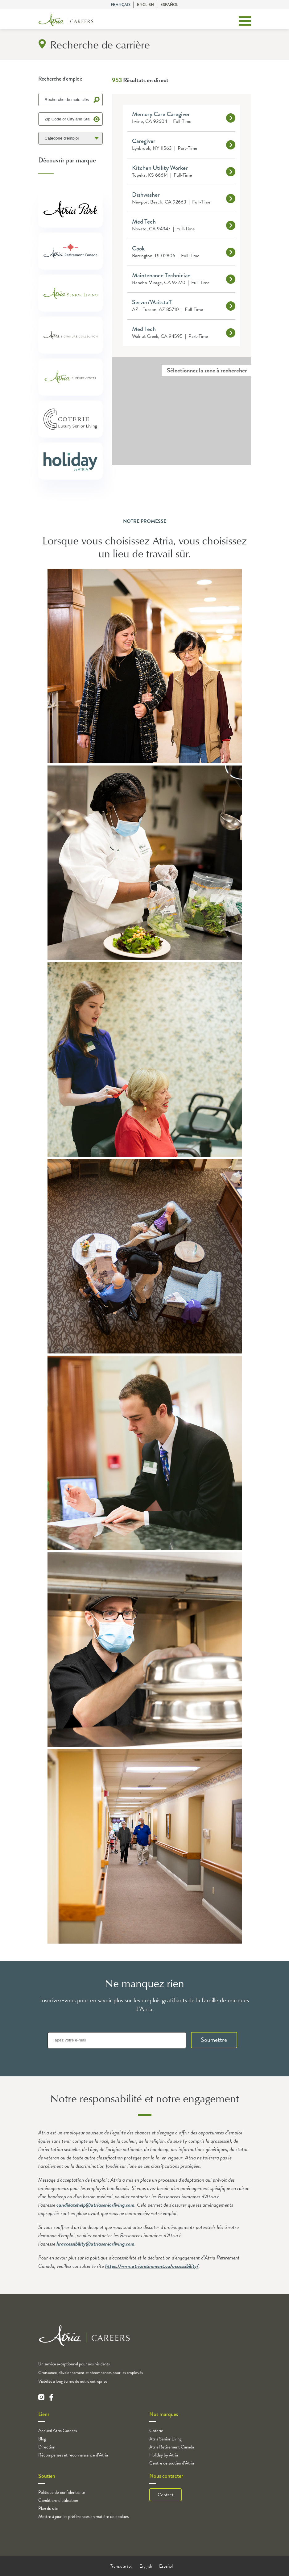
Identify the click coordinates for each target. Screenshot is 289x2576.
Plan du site (48, 2508)
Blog (42, 2438)
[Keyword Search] (70, 99)
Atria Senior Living (165, 2438)
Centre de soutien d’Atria (171, 2463)
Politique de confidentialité (61, 2492)
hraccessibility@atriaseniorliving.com (95, 2243)
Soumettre (214, 2039)
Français (120, 5)
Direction (46, 2447)
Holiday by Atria (163, 2455)
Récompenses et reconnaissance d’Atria (73, 2455)
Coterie (156, 2430)
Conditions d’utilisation (58, 2500)
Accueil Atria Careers (57, 2430)
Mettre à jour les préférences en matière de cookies (83, 2516)
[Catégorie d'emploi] (70, 138)
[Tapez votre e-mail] (116, 2040)
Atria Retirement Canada (171, 2447)
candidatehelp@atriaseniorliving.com (95, 2205)
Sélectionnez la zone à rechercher (207, 370)
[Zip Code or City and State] (70, 119)
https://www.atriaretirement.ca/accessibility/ (152, 2266)
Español (169, 5)
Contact (165, 2494)
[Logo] (66, 21)
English (145, 5)
